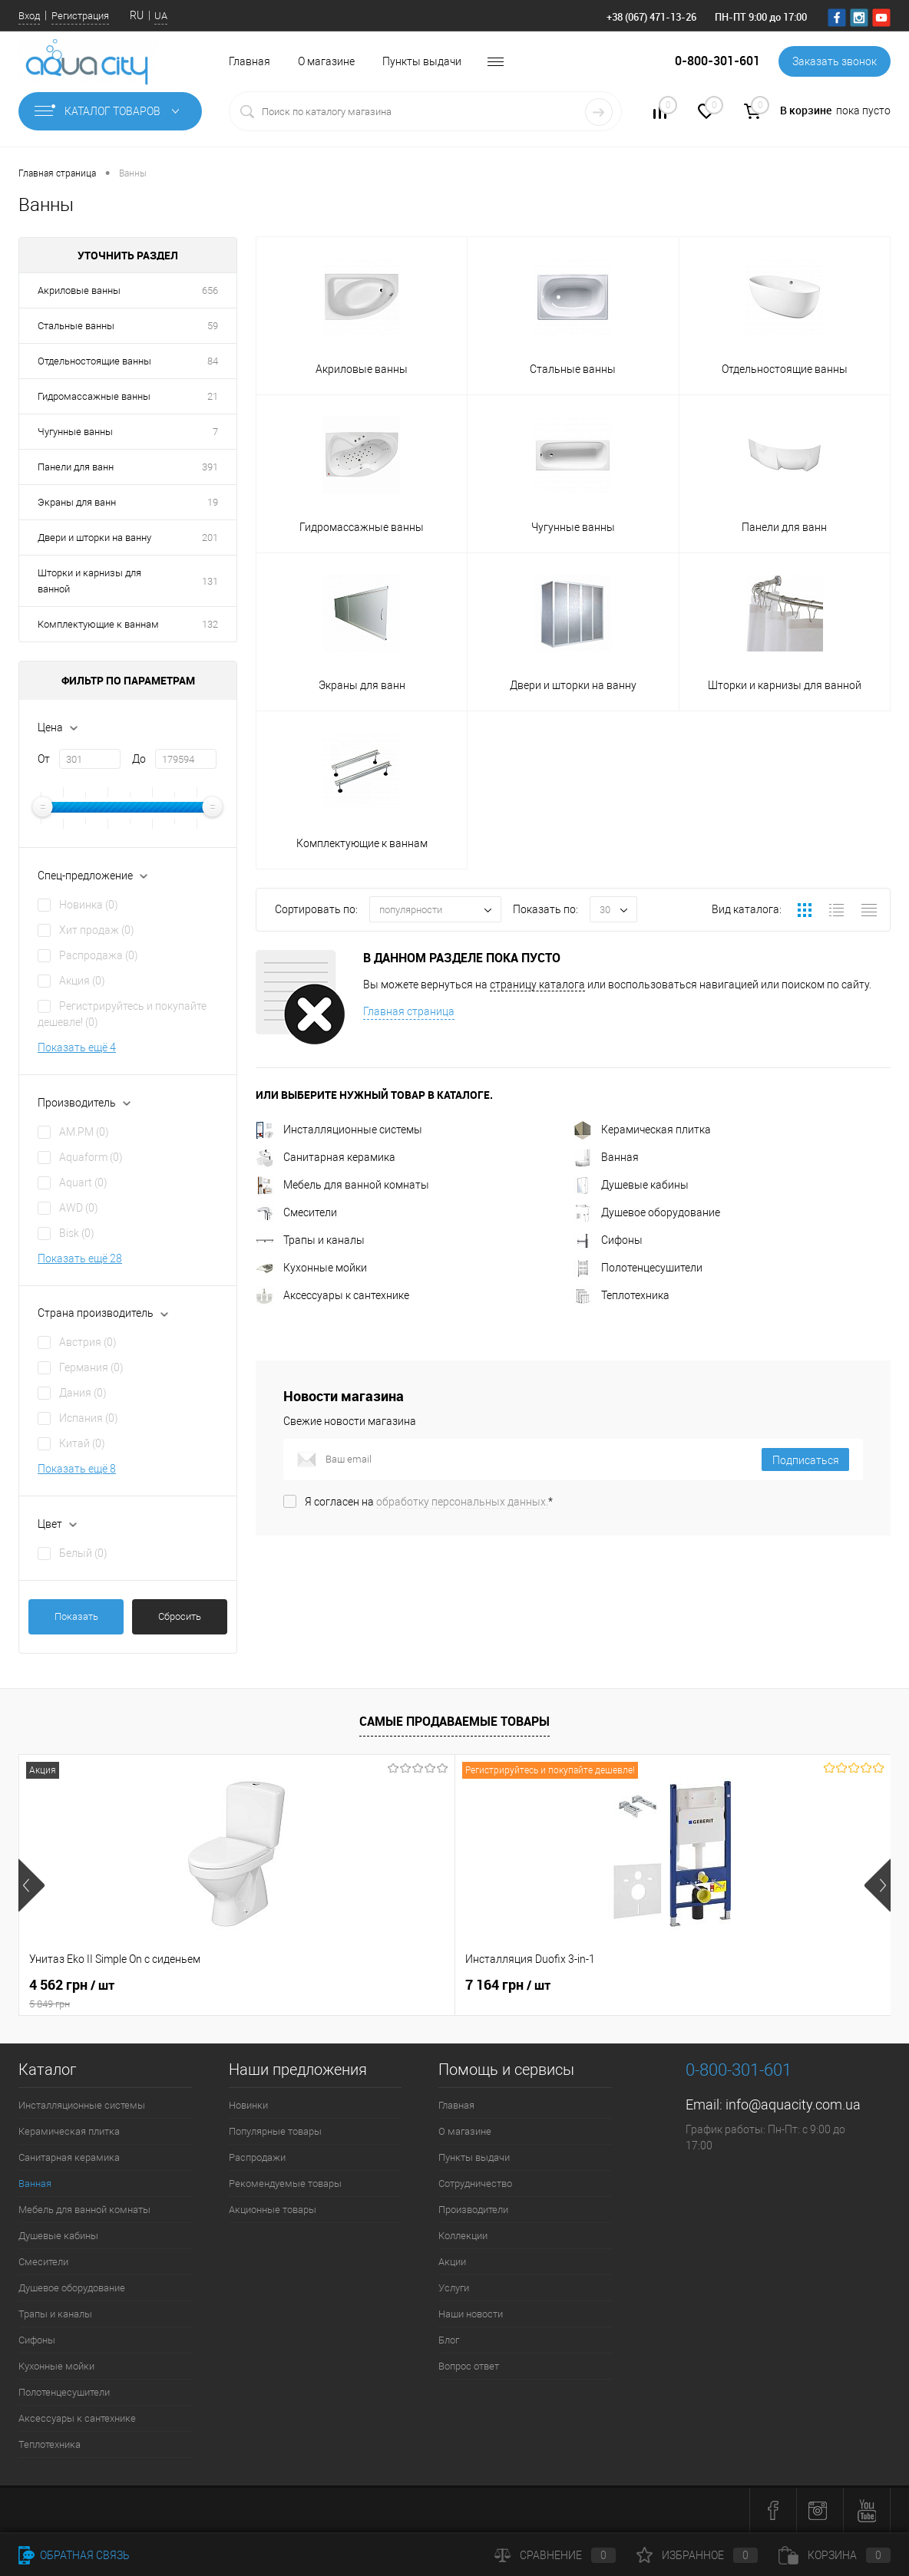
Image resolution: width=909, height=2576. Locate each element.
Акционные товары (272, 2209)
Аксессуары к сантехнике (332, 1295)
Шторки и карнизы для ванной (89, 581)
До (139, 759)
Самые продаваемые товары (454, 1721)
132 (210, 624)
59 (212, 325)
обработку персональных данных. (462, 1502)
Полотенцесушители (637, 1268)
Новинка (88, 905)
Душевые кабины (631, 1185)
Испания (88, 1418)
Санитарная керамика (325, 1157)
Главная (249, 61)
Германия (91, 1367)
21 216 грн (656, 1985)
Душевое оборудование (646, 1212)
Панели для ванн (76, 467)
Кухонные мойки (311, 1268)
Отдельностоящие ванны (94, 361)
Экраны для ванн (77, 502)
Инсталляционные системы (339, 1129)
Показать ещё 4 (77, 1047)
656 (210, 290)
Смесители (296, 1212)
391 (210, 467)
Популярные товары (275, 2131)
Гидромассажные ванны (94, 396)
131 (210, 581)
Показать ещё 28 (80, 1258)
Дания (83, 1393)
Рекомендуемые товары (285, 2183)
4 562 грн (164, 1993)
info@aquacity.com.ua (793, 2104)
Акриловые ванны (79, 290)
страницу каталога (537, 984)
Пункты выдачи (421, 61)
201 (210, 537)
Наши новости (470, 2314)
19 (212, 502)
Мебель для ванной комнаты (342, 1185)
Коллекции (463, 2235)
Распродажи (257, 2157)
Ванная (606, 1157)
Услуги (453, 2288)
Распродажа (98, 955)
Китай (82, 1443)
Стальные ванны (76, 325)
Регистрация (80, 15)
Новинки (248, 2105)
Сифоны (608, 1240)
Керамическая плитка (642, 1129)
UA (160, 15)
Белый (83, 1553)
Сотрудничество (475, 2183)
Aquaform (91, 1157)
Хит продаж (96, 930)
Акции (452, 2262)
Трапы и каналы (310, 1240)
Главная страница (408, 1011)
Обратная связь (74, 2555)
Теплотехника (621, 1295)
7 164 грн (362, 1985)
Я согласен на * (429, 1502)
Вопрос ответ (468, 2366)
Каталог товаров (110, 111)
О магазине (326, 61)
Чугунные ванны (75, 431)
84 (212, 361)
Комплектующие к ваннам (98, 624)
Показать (76, 1616)
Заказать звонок (834, 61)
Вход (29, 15)
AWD (78, 1208)
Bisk (76, 1233)
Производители (473, 2209)
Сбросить (179, 1616)
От (44, 759)
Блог (448, 2340)
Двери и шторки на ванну (94, 537)
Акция (82, 981)
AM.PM (84, 1132)
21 (212, 396)
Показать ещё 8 (77, 1469)
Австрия (88, 1342)
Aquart (83, 1182)
